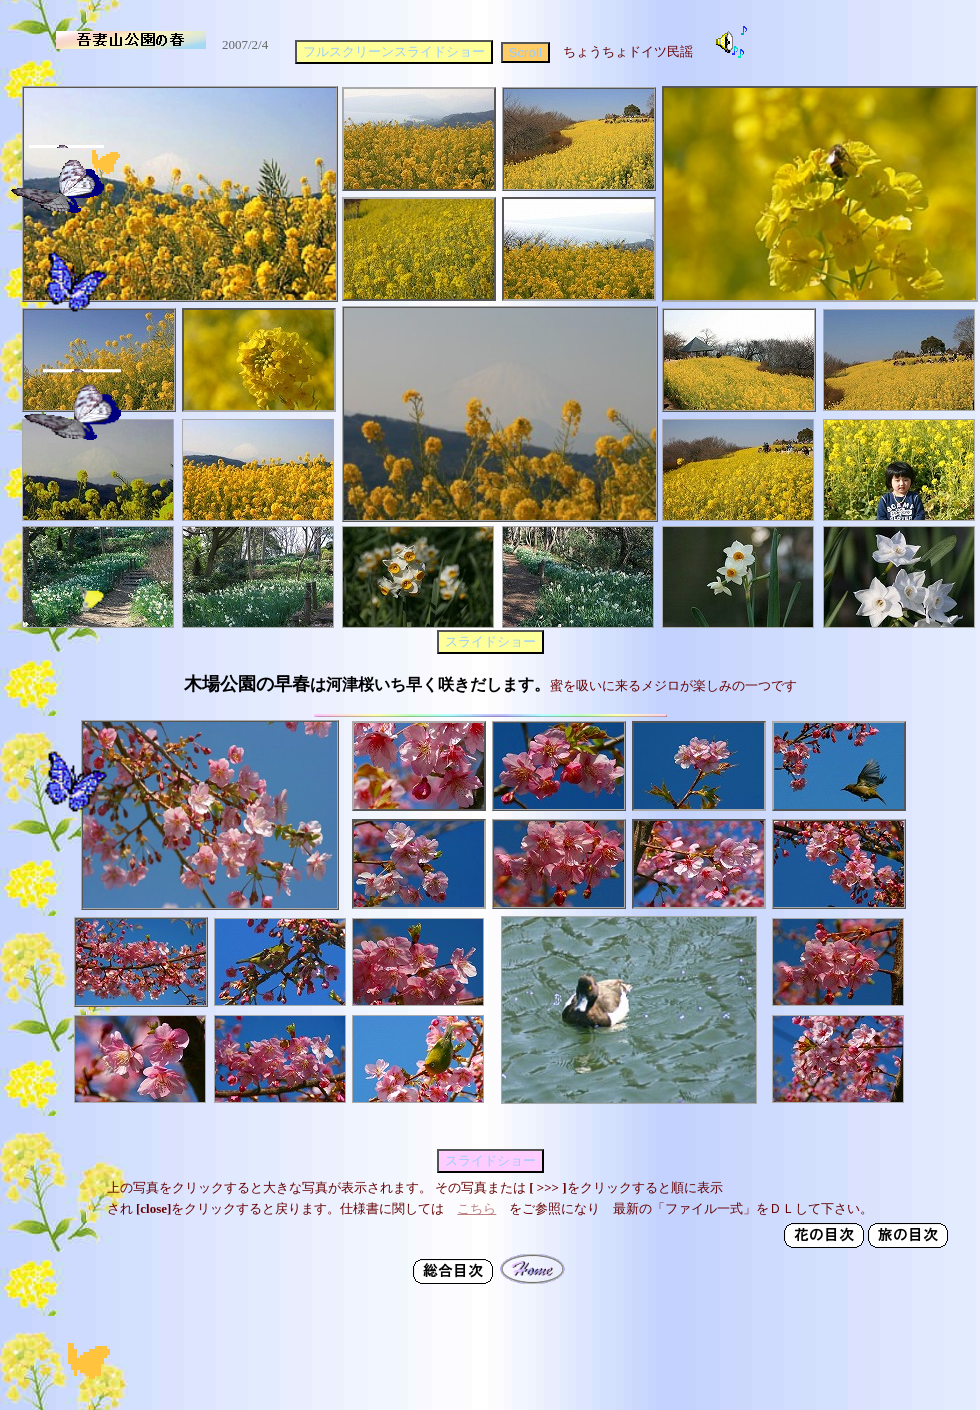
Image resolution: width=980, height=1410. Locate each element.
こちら (476, 1208)
